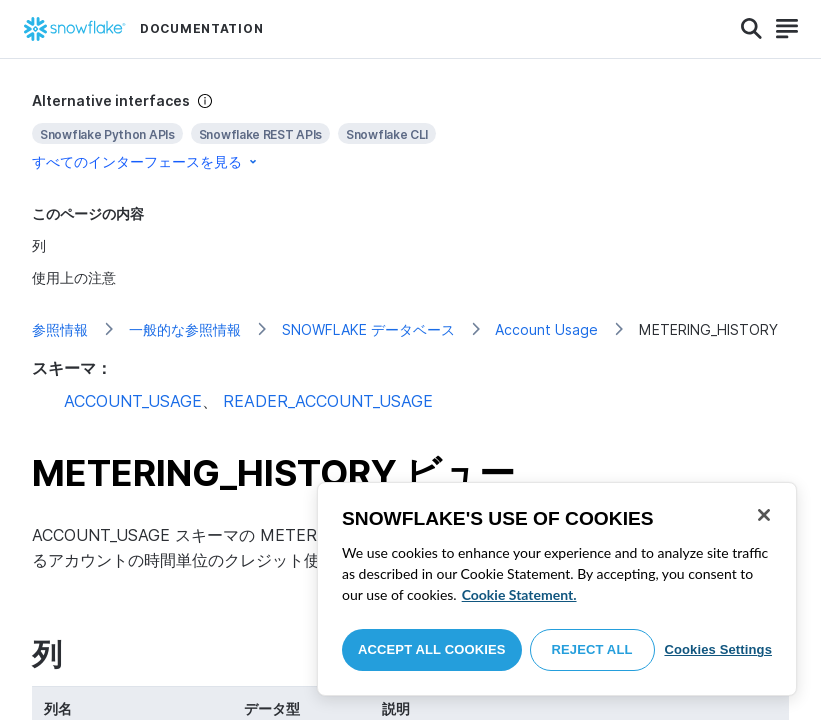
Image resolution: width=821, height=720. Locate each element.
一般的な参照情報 (185, 329)
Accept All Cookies (432, 649)
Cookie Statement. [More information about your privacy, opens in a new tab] (519, 594)
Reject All (592, 649)
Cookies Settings (718, 649)
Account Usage (546, 329)
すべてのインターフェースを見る (146, 161)
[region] (557, 589)
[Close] (764, 515)
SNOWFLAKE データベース (368, 329)
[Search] (751, 29)
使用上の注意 (74, 277)
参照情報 (60, 329)
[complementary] (410, 131)
